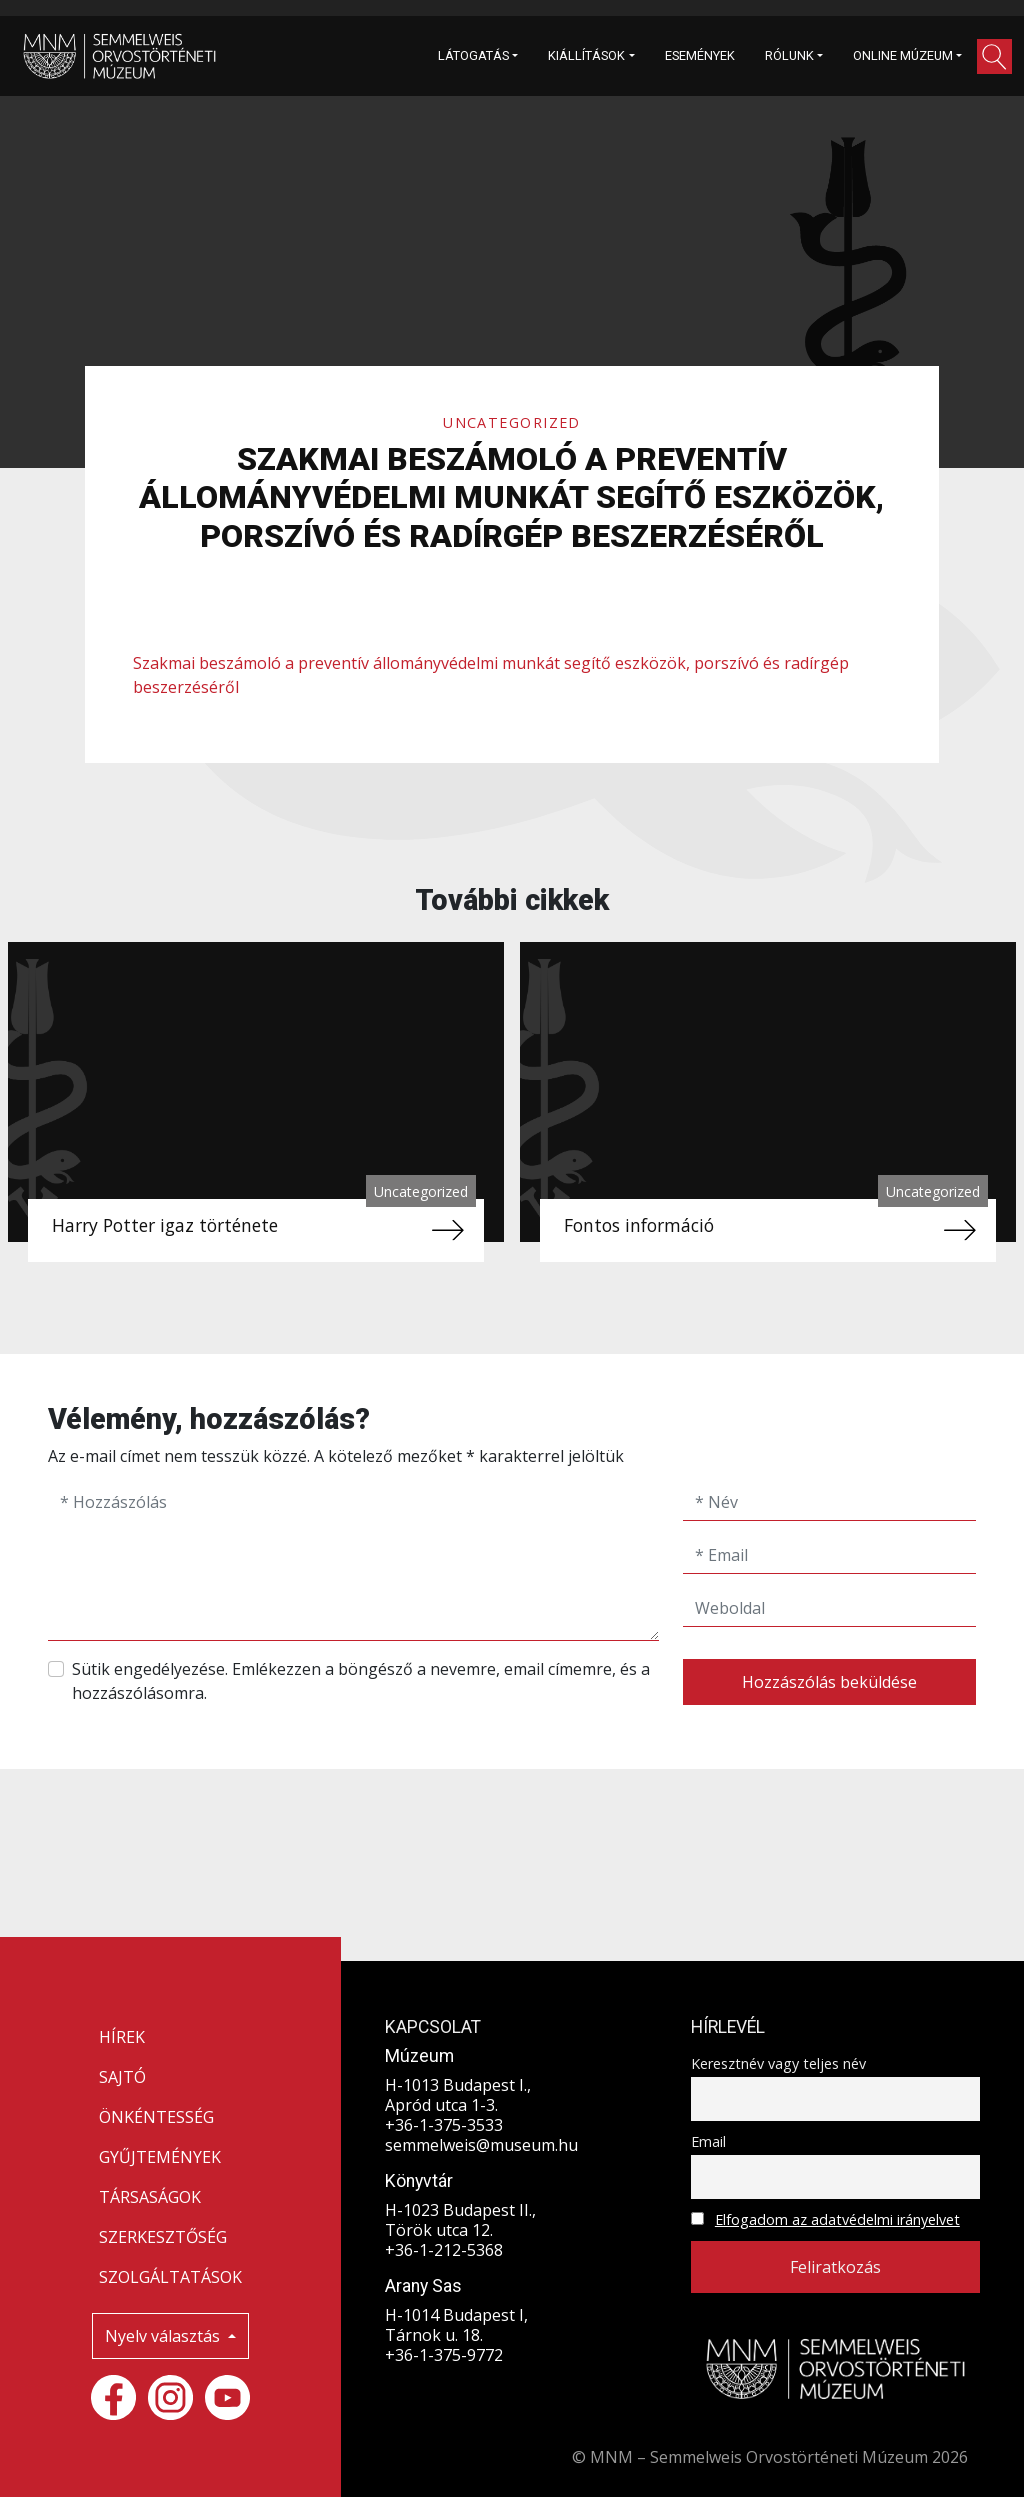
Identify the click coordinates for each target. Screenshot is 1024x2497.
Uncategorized (512, 422)
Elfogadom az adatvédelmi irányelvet (837, 2219)
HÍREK (122, 2037)
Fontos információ (639, 1225)
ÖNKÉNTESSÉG (156, 2117)
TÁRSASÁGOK (150, 2197)
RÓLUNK (789, 55)
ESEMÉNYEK (700, 55)
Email (708, 2141)
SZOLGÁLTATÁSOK (170, 2277)
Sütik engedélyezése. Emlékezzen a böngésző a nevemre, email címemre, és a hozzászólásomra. (361, 1681)
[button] (994, 56)
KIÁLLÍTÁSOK (586, 55)
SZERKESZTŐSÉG (163, 2237)
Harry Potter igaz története (165, 1225)
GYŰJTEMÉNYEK (160, 2157)
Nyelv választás (164, 2336)
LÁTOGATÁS (473, 55)
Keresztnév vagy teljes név (778, 2063)
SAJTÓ (122, 2077)
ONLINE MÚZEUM (903, 55)
